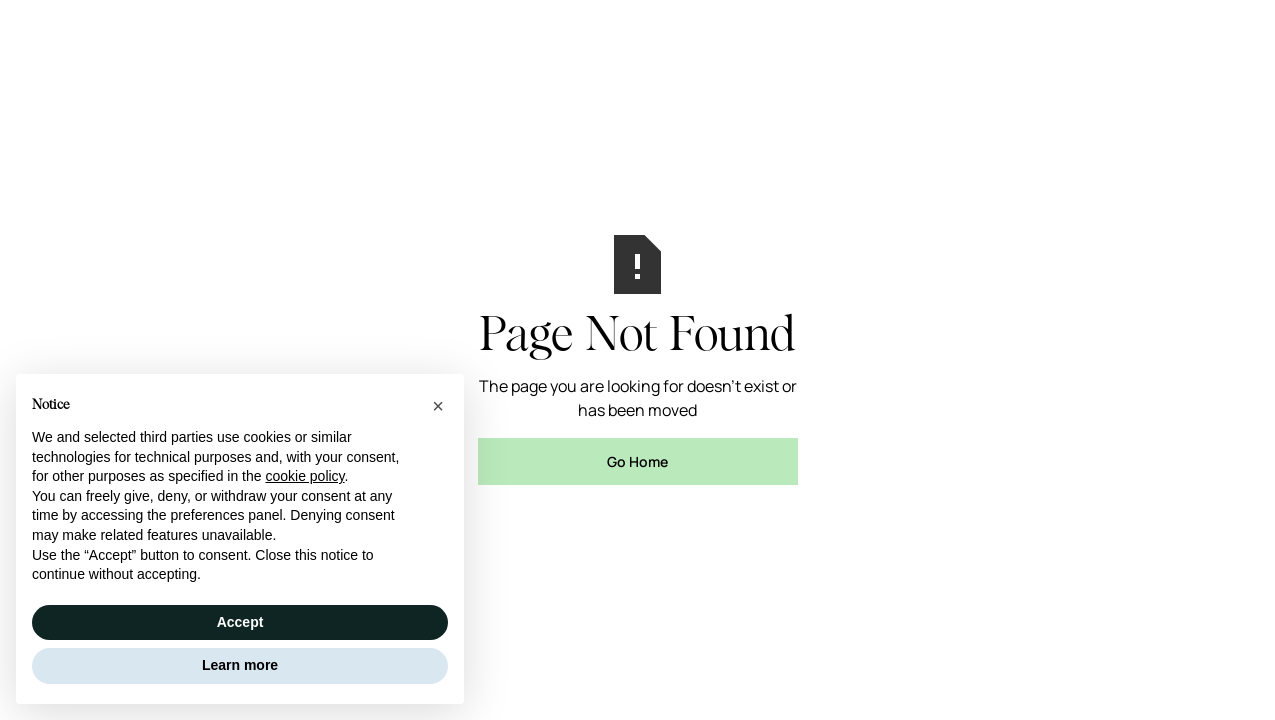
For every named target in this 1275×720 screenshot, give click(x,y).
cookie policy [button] (304, 476)
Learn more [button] (240, 665)
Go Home (637, 461)
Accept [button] (240, 622)
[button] (438, 406)
